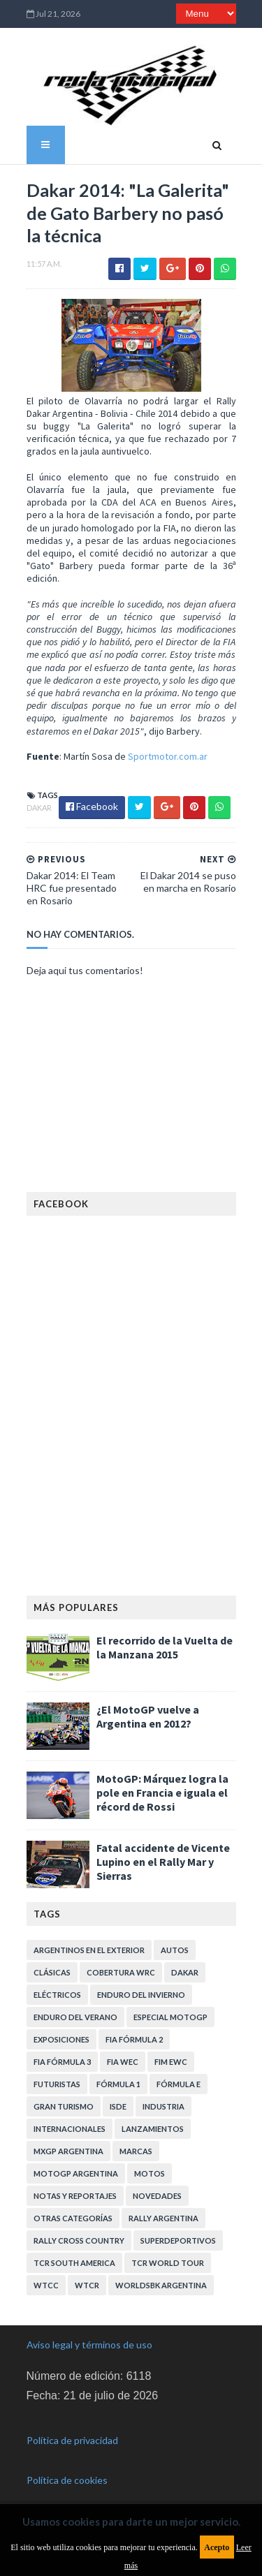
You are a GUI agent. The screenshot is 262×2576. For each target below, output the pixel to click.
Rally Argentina (163, 2218)
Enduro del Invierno (141, 1994)
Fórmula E (179, 2084)
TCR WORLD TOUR (167, 2262)
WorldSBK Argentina (161, 2285)
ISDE (118, 2106)
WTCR (87, 2285)
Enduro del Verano (75, 2017)
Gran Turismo (64, 2106)
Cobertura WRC (121, 1972)
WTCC (46, 2285)
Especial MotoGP (170, 2017)
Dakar (39, 807)
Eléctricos (57, 1994)
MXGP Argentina (68, 2151)
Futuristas (57, 2084)
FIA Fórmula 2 (134, 2039)
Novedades (157, 2195)
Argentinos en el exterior (89, 1950)
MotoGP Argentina (76, 2173)
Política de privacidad (72, 2440)
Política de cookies (67, 2480)
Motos (149, 2173)
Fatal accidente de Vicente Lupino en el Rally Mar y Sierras (163, 1862)
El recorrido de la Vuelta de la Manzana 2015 (164, 1647)
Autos (175, 1950)
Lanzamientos (153, 2128)
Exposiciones (61, 2039)
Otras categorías (73, 2218)
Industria (163, 2106)
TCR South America (74, 2262)
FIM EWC (170, 2061)
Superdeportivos (178, 2240)
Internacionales (69, 2128)
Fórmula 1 (118, 2084)
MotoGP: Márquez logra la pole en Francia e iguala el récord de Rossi (162, 1792)
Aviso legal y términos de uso (89, 2344)
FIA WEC (122, 2061)
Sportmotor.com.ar (168, 756)
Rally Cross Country (79, 2240)
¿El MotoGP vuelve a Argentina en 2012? (147, 1716)
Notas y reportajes (75, 2195)
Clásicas (52, 1972)
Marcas (135, 2151)
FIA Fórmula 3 (62, 2061)
